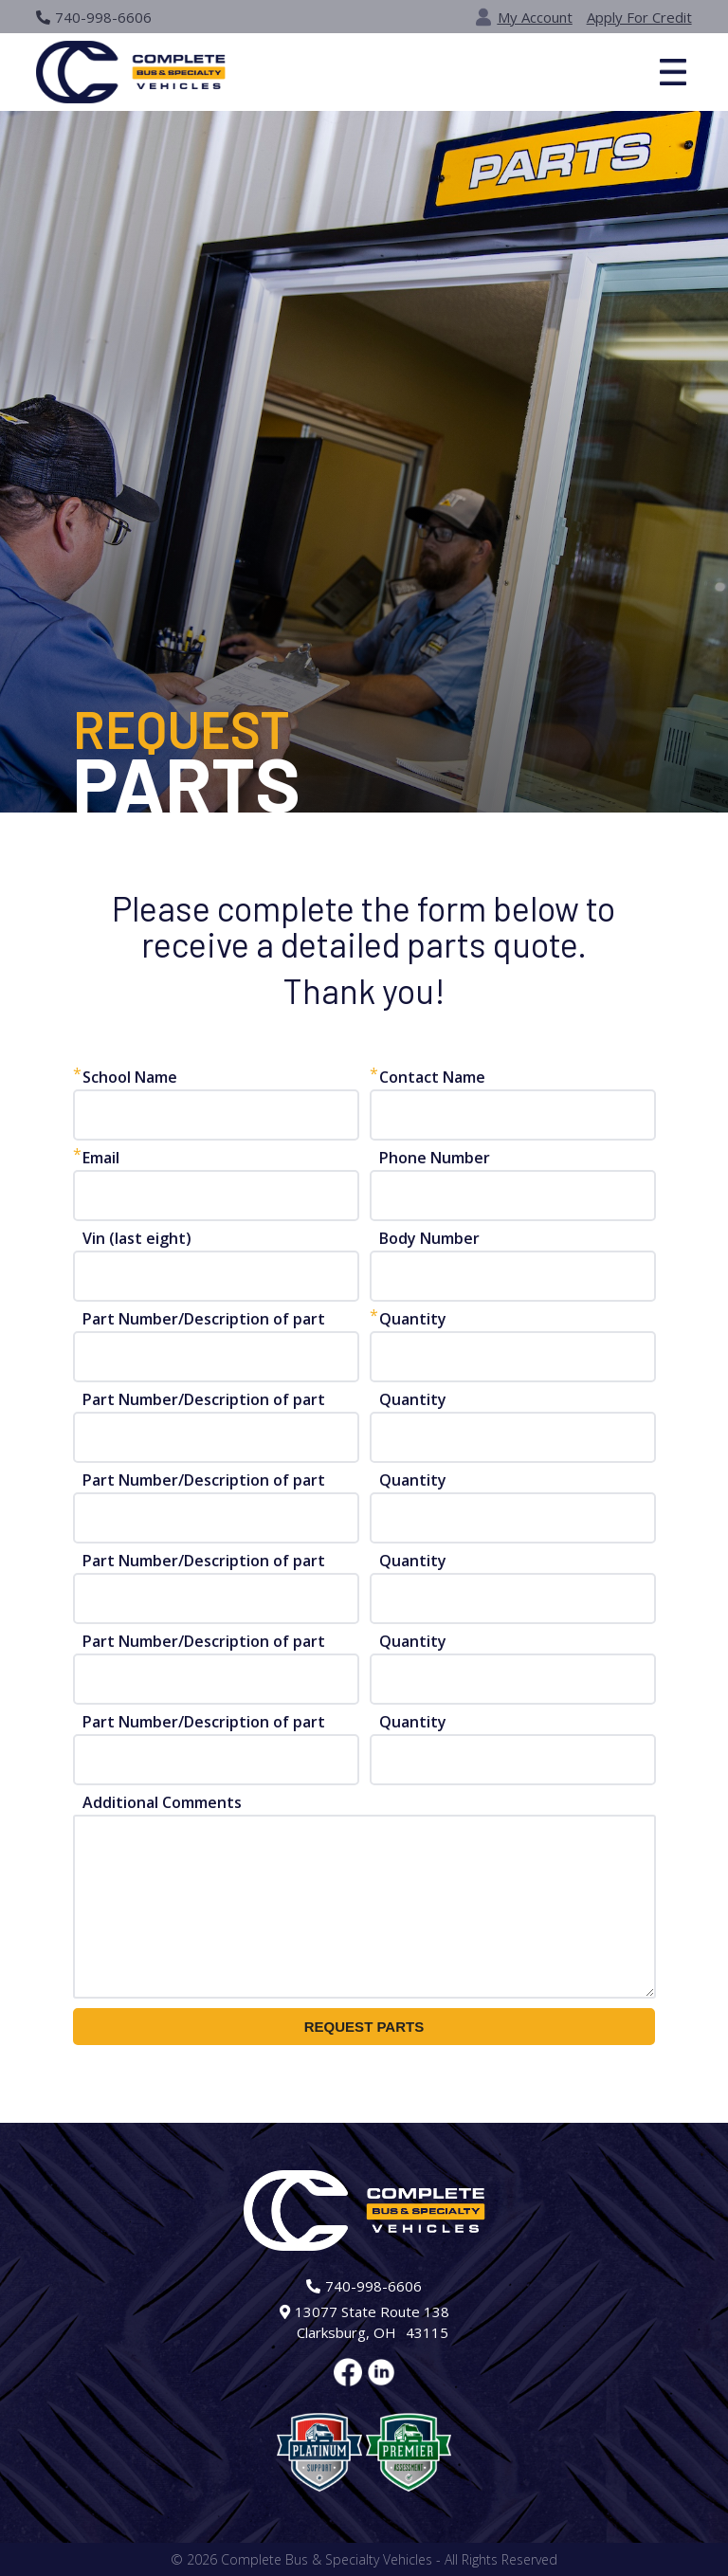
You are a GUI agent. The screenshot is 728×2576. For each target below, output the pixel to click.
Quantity (412, 1318)
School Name (129, 1077)
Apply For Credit (639, 17)
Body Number (429, 1238)
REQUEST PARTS (364, 2027)
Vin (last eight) (136, 1238)
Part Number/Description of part (203, 1318)
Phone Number (434, 1157)
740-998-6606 (94, 17)
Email (100, 1157)
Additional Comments (162, 1802)
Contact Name (432, 1077)
